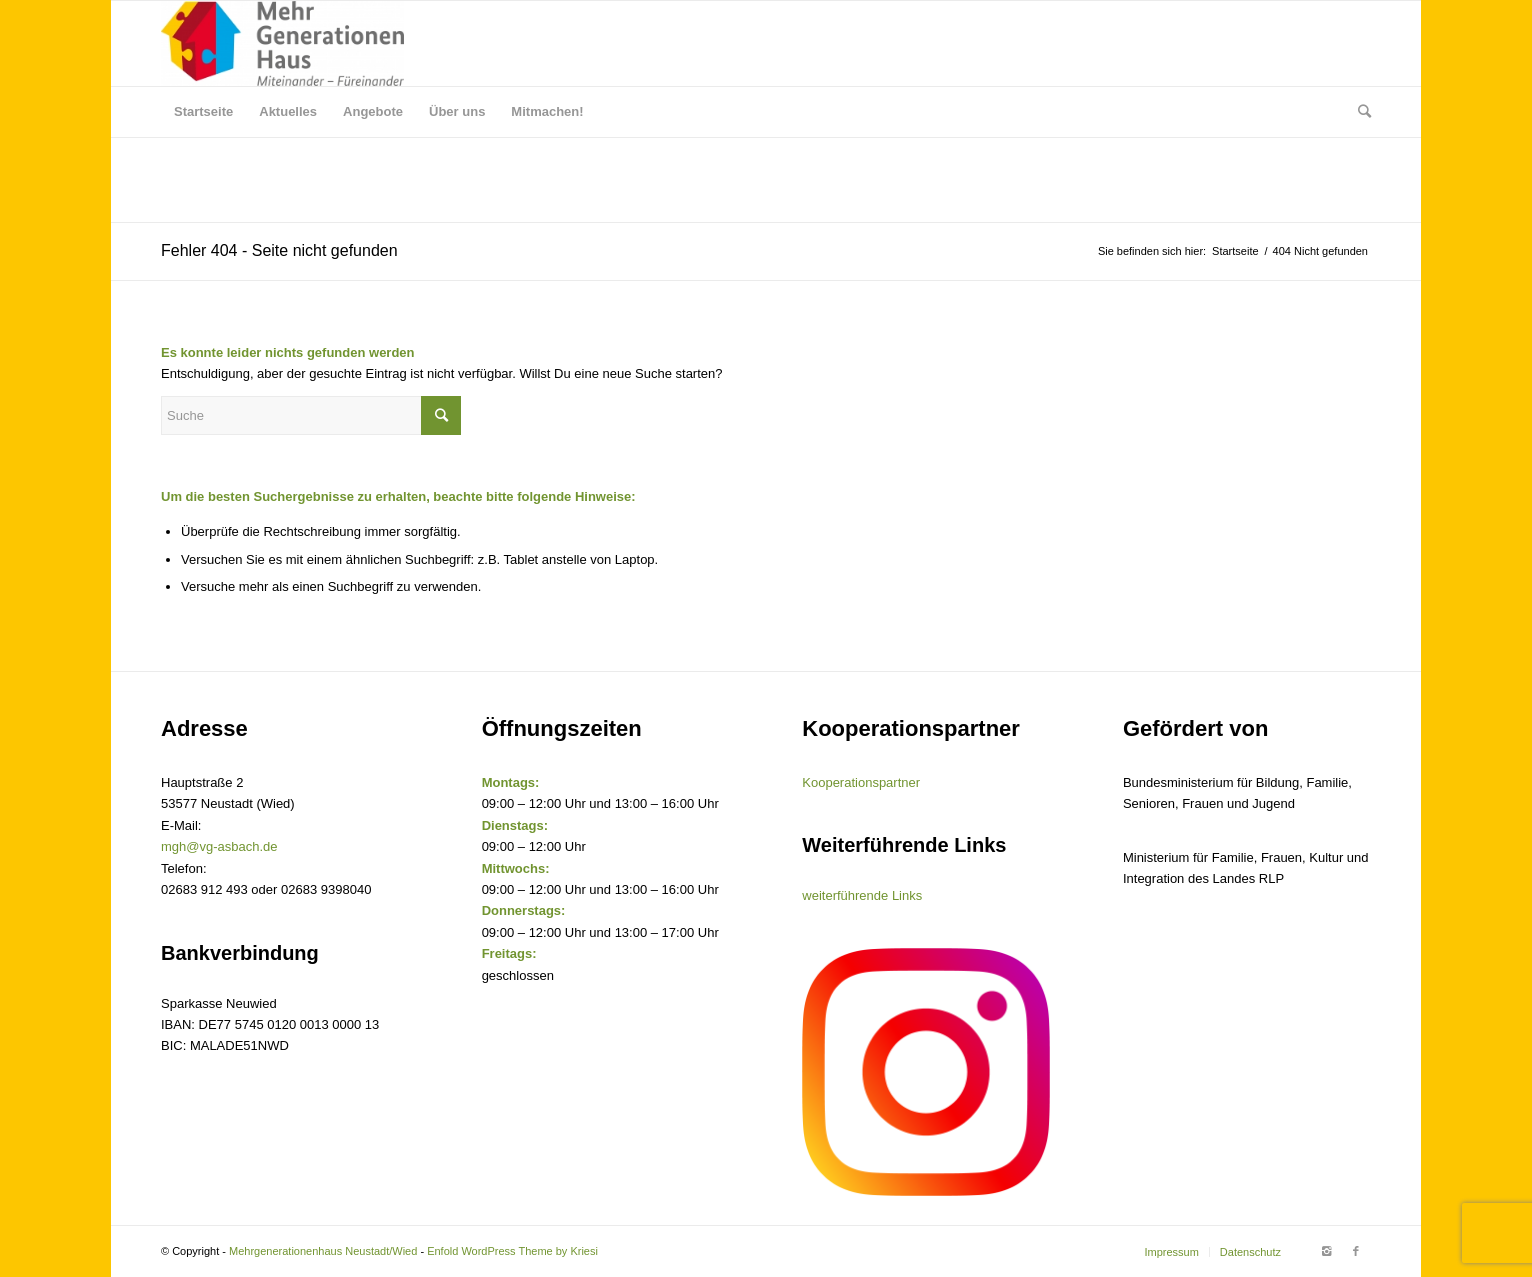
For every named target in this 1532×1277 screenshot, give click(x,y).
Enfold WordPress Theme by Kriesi (512, 1251)
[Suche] (1358, 112)
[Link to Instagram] (1326, 1251)
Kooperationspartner (861, 782)
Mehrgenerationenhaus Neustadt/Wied (323, 1251)
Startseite (1235, 251)
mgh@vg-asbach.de (219, 846)
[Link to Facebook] (1356, 1251)
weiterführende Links (862, 895)
